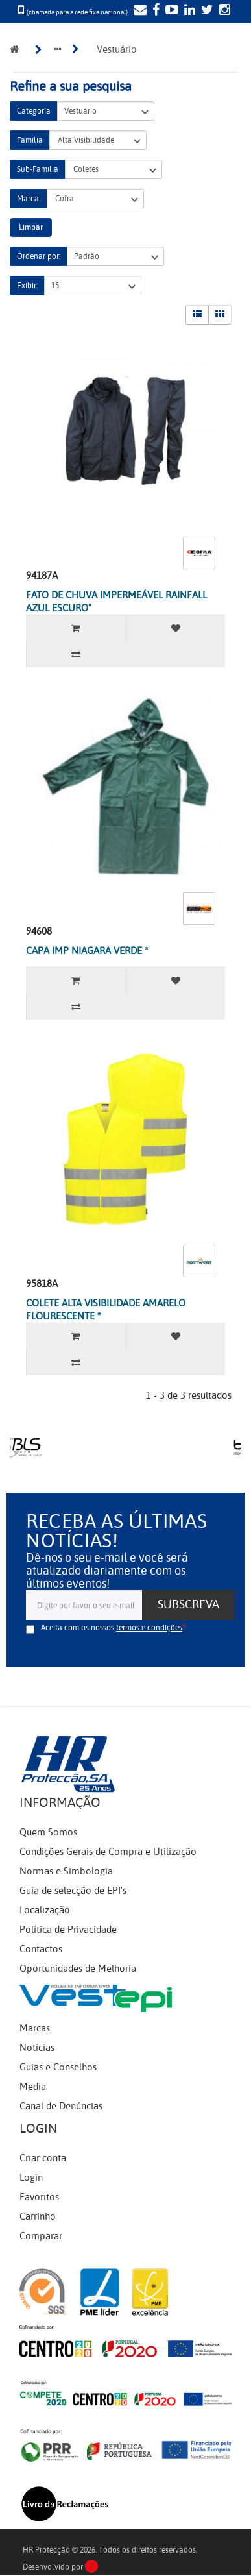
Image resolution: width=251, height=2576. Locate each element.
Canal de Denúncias (60, 2106)
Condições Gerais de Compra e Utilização (108, 1852)
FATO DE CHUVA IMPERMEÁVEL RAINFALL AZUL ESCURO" (116, 601)
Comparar (40, 2236)
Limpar (31, 227)
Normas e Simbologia (66, 1871)
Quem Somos (48, 1832)
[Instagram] (223, 11)
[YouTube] (170, 11)
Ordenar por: (38, 256)
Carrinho (37, 2216)
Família (30, 140)
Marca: (28, 198)
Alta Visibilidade (97, 140)
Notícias (36, 2048)
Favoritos (39, 2197)
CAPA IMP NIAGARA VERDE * (87, 951)
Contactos (40, 1949)
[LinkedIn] (188, 11)
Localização (44, 1910)
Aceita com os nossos (111, 1628)
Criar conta (42, 2158)
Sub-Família (37, 169)
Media (32, 2086)
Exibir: (27, 285)
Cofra (95, 199)
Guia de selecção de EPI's (72, 1890)
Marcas (34, 2028)
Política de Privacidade (68, 1929)
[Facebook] (154, 11)
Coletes (113, 170)
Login (31, 2177)
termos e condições (149, 1628)
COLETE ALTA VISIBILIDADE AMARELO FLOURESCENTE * (105, 1309)
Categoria (34, 111)
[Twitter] (205, 11)
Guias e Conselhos (58, 2067)
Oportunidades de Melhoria (77, 1968)
